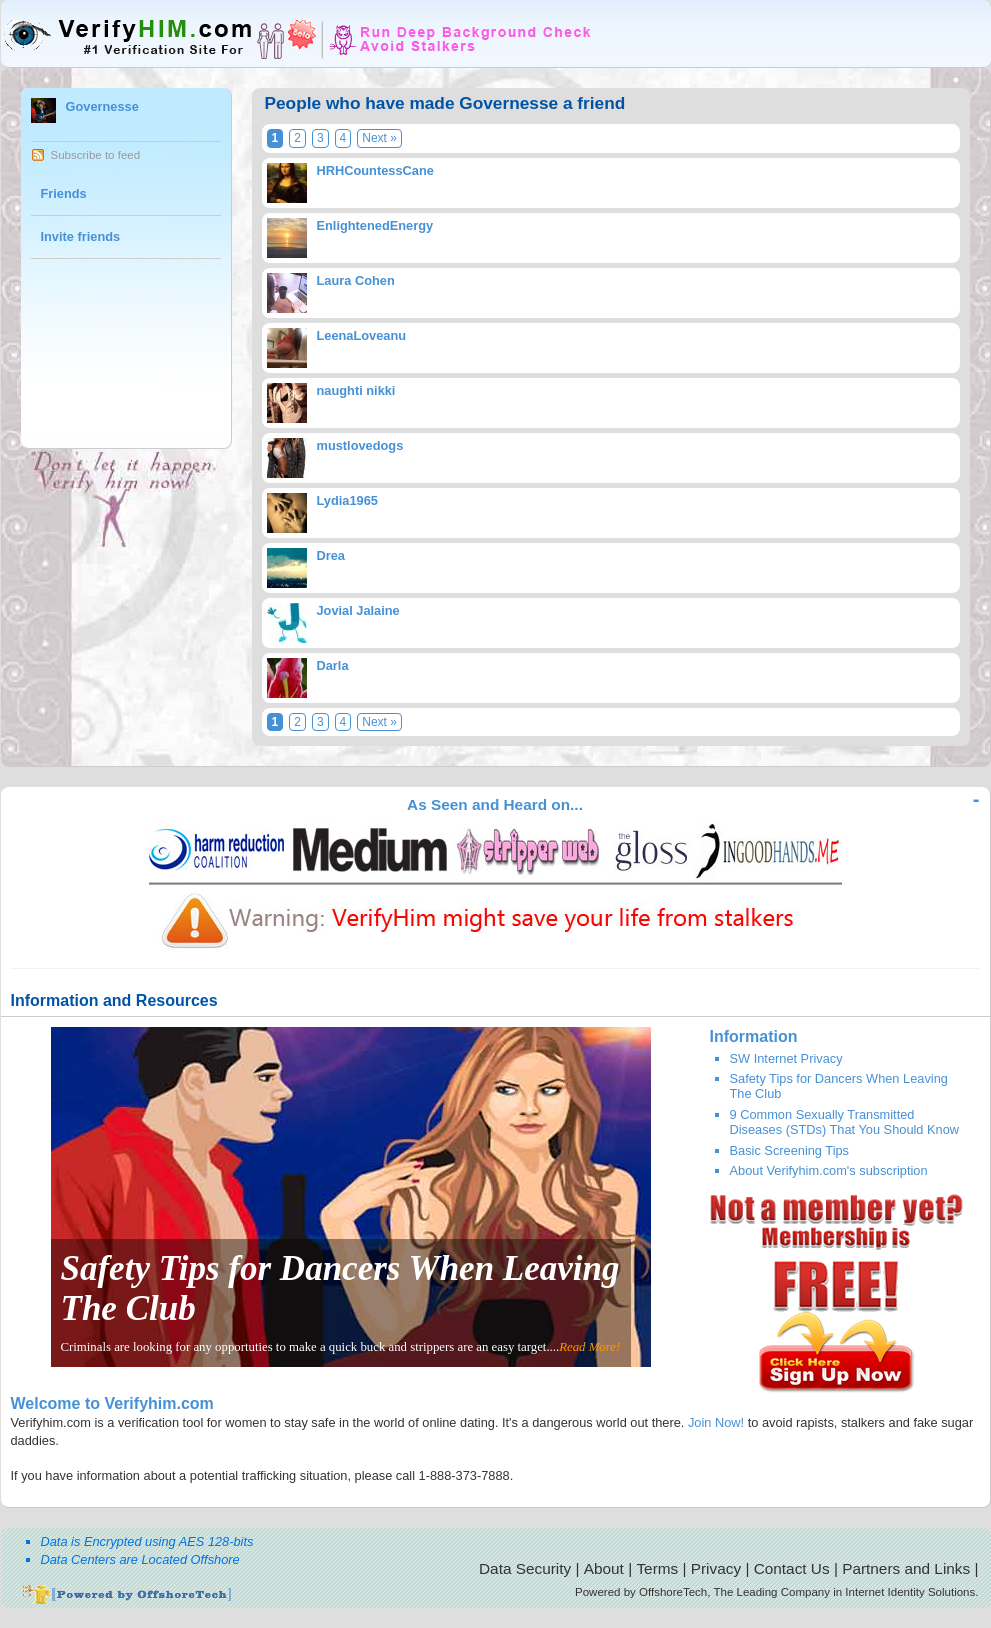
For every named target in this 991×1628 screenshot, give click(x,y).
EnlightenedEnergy (375, 225)
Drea (331, 555)
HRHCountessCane (375, 170)
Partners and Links (906, 1568)
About (604, 1568)
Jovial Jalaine (358, 610)
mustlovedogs (360, 445)
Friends (64, 193)
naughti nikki (356, 390)
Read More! (589, 1347)
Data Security (525, 1568)
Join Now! (716, 1422)
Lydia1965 (347, 500)
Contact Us (792, 1568)
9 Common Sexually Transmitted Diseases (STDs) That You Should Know (845, 1122)
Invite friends (81, 236)
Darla (333, 665)
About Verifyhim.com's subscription (829, 1170)
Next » (379, 138)
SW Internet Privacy (786, 1058)
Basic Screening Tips (790, 1150)
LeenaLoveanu (362, 335)
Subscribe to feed (96, 155)
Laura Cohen (356, 280)
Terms (657, 1568)
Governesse (102, 106)
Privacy (716, 1568)
